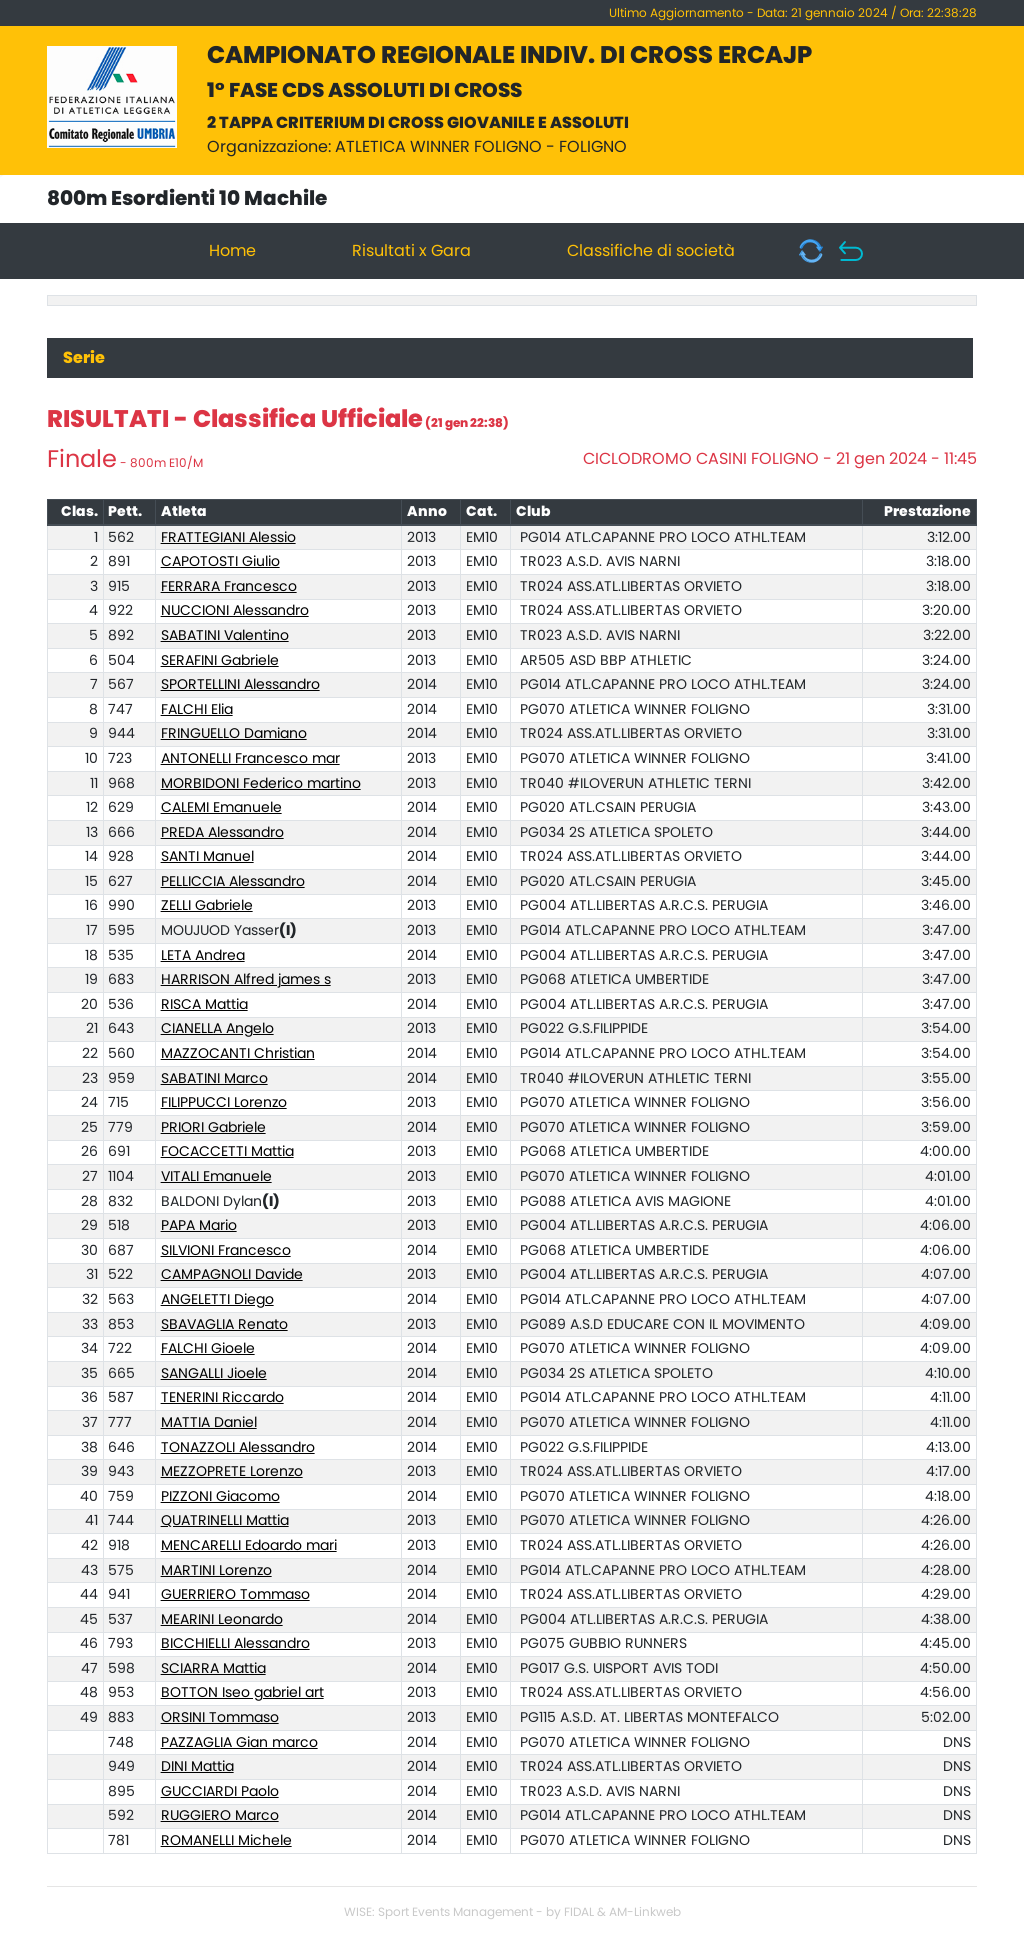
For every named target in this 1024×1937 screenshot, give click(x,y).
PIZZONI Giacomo (220, 1497)
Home (232, 251)
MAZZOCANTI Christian (238, 1054)
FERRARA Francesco (229, 587)
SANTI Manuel (207, 857)
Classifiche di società (651, 251)
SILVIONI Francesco (226, 1251)
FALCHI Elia (197, 710)
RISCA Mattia (204, 1005)
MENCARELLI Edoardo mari (249, 1546)
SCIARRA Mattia (213, 1669)
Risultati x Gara (411, 251)
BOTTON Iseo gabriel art (242, 1693)
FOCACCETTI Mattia (227, 1152)
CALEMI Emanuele (221, 808)
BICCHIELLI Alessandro (235, 1644)
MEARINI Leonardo (222, 1620)
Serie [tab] (84, 358)
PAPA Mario (199, 1226)
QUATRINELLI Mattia (225, 1521)
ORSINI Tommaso (220, 1718)
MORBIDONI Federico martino (261, 784)
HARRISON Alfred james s (246, 980)
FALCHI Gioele (208, 1349)
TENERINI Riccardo (222, 1398)
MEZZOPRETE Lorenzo (232, 1472)
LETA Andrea (203, 956)
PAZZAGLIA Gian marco (239, 1743)
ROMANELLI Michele (226, 1841)
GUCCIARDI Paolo (220, 1792)
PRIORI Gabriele (213, 1128)
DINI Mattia (197, 1767)
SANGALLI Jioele (214, 1374)
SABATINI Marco (214, 1079)
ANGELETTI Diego (217, 1300)
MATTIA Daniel (209, 1423)
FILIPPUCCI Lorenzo (224, 1103)
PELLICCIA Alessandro (233, 882)
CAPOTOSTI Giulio (220, 562)
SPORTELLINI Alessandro (240, 685)
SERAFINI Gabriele (220, 661)
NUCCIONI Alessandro (235, 611)
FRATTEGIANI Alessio (228, 538)
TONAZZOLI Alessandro (238, 1448)
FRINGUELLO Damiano (234, 734)
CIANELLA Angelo (217, 1029)
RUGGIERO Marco (220, 1816)
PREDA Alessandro (222, 833)
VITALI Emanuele (216, 1177)
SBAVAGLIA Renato (224, 1325)
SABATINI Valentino (225, 636)
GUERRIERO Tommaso (235, 1595)
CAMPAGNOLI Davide (232, 1275)
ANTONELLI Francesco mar (250, 759)
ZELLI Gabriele (207, 906)
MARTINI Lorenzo (216, 1571)
